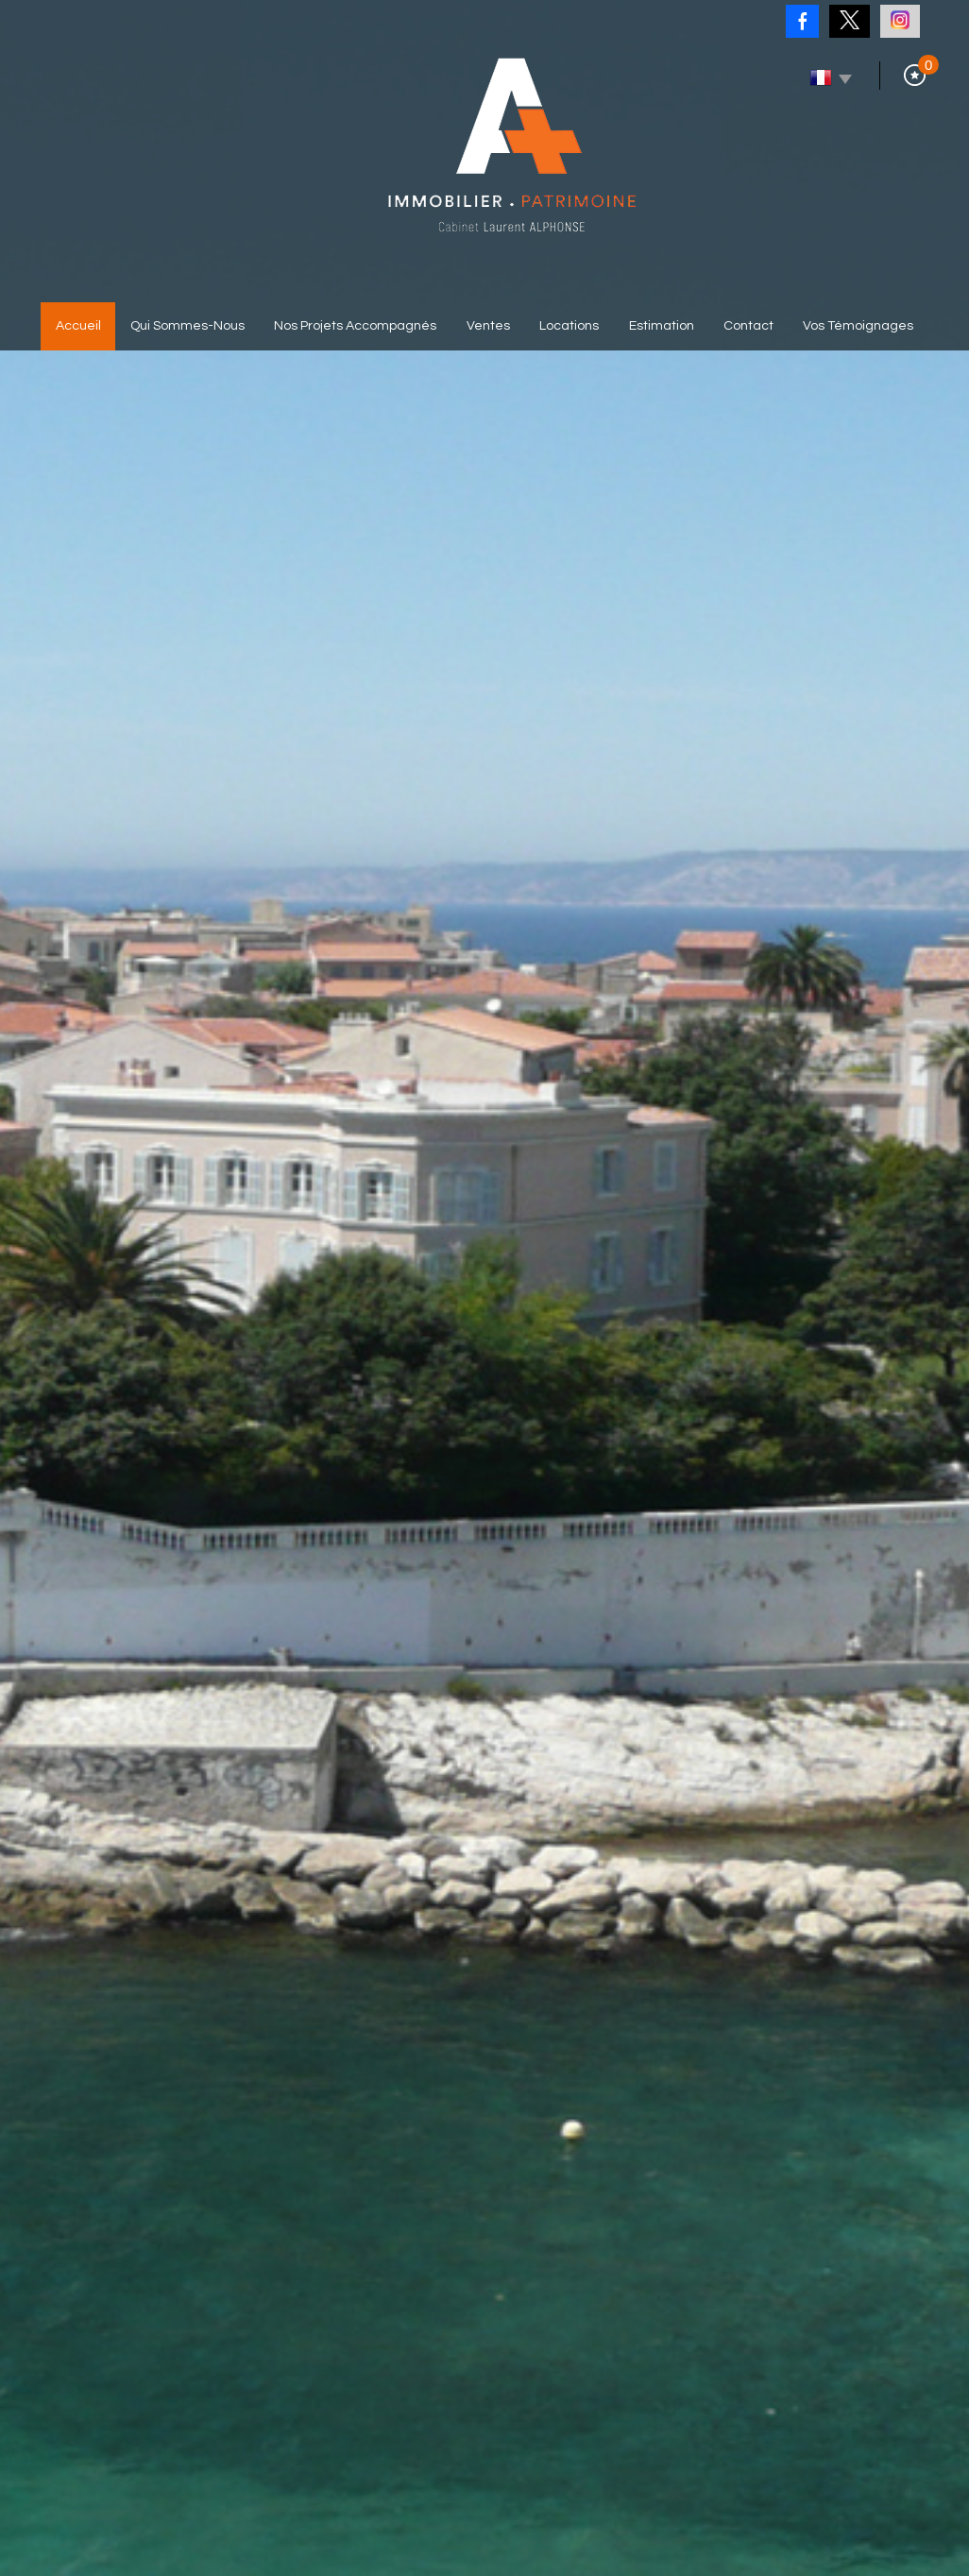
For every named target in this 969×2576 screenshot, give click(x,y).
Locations (569, 326)
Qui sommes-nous (187, 326)
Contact (748, 326)
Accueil (78, 326)
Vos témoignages (858, 326)
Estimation (661, 326)
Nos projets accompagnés (355, 326)
